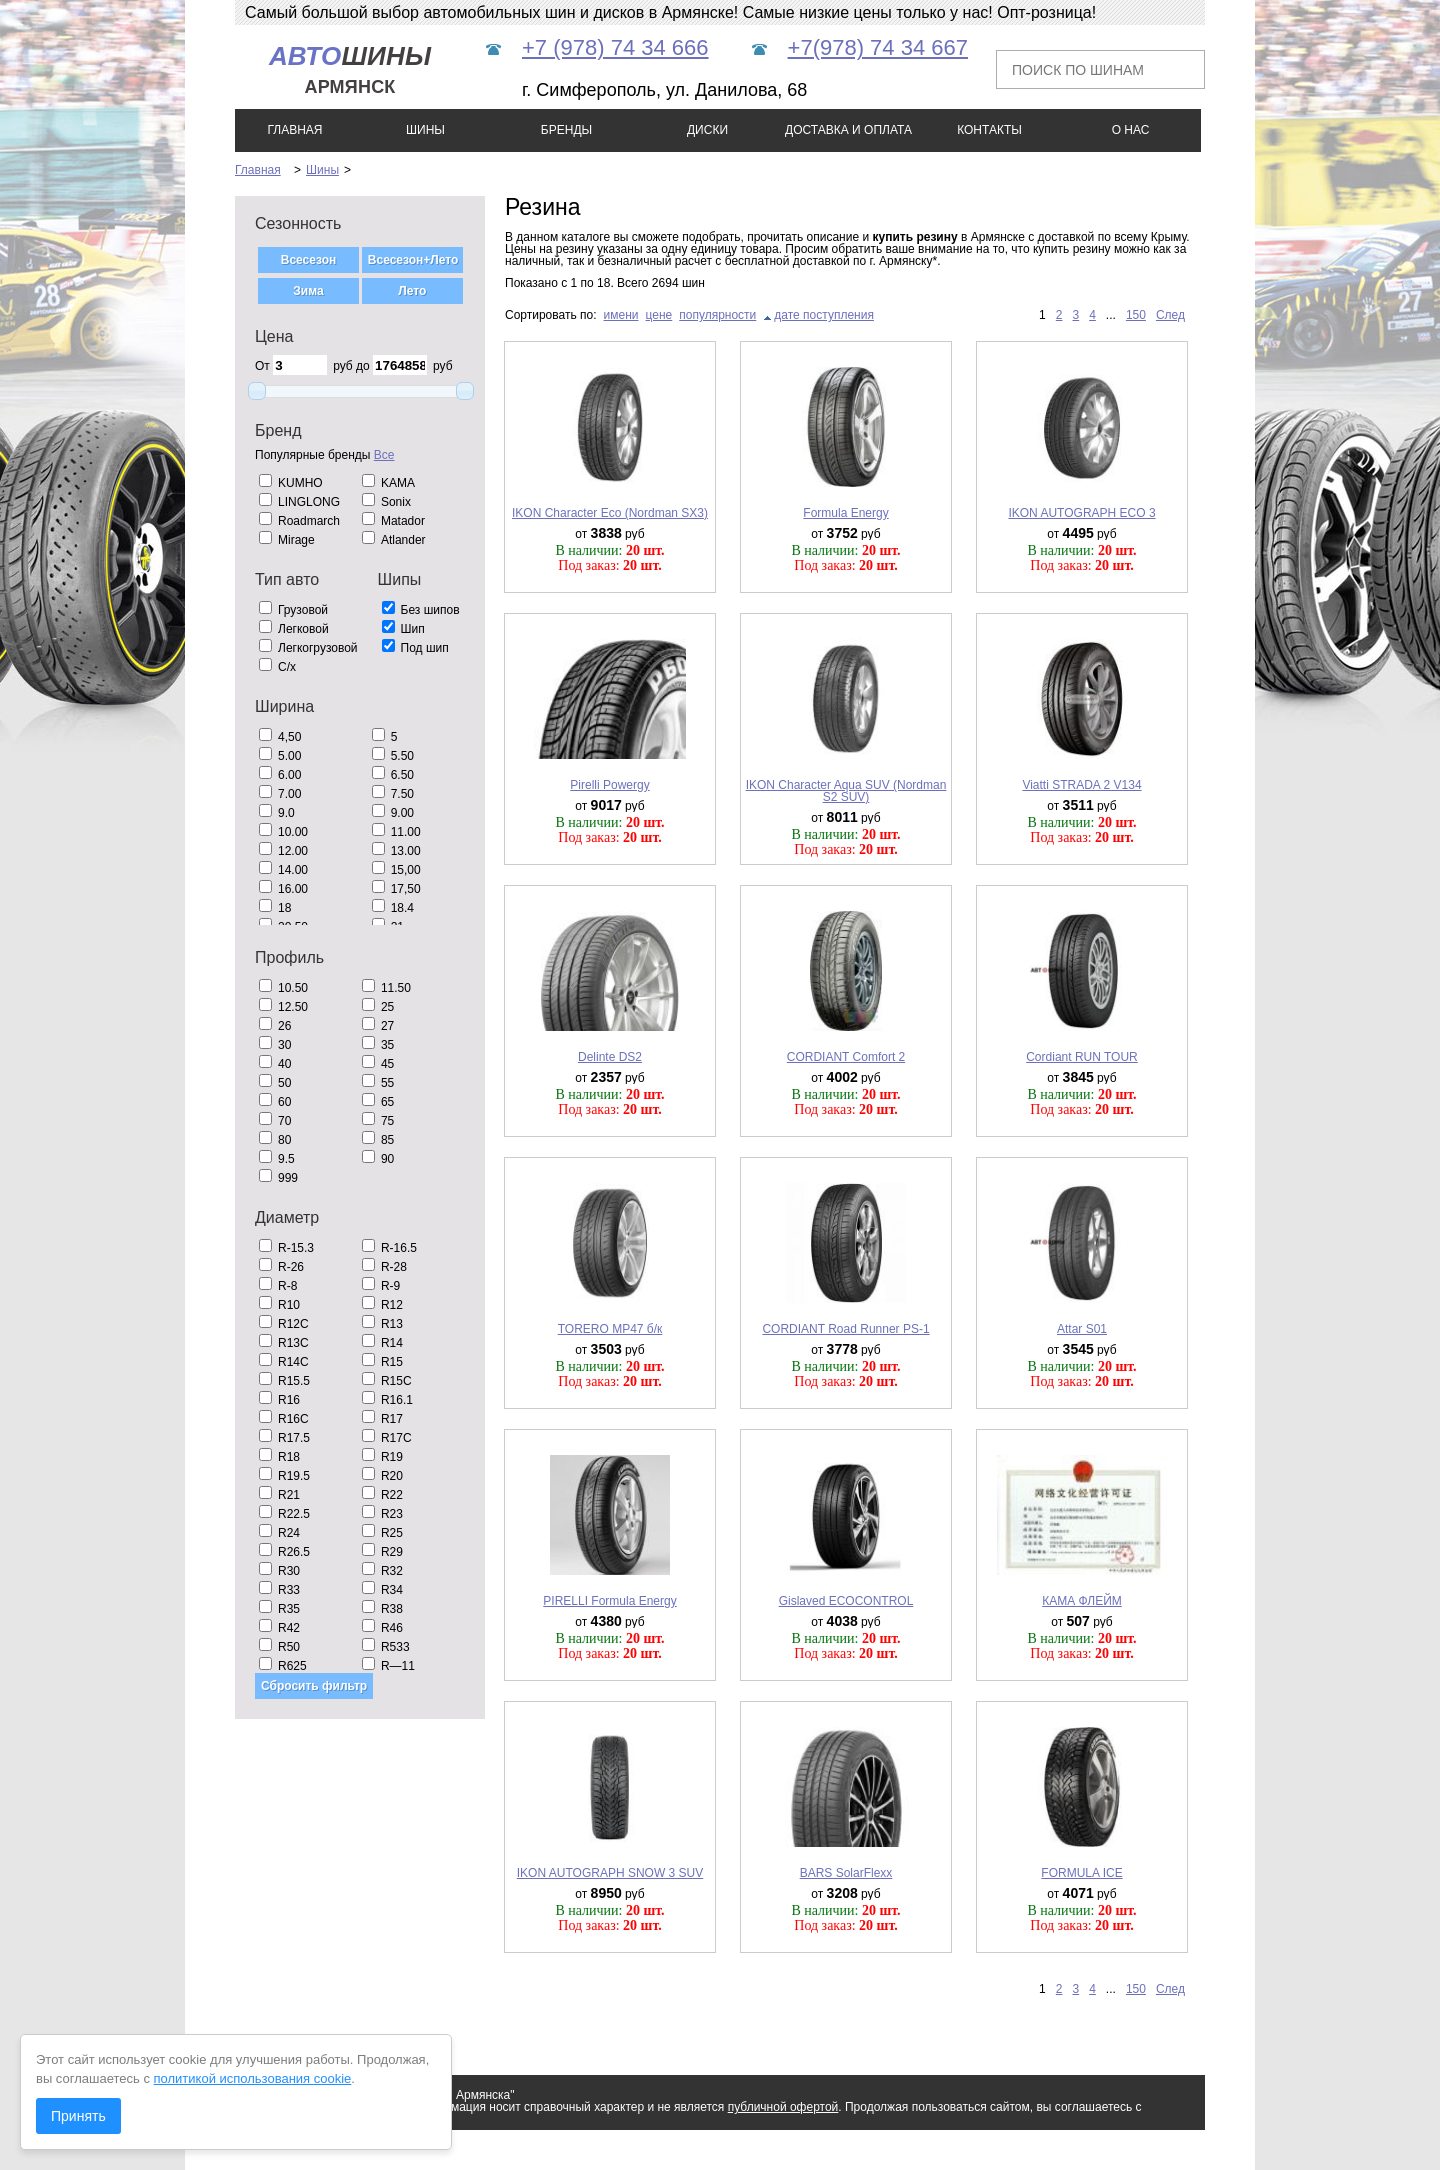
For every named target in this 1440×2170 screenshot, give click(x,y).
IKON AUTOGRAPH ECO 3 (1081, 513)
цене (659, 315)
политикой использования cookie (253, 2078)
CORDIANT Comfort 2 (846, 1057)
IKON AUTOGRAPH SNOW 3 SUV (610, 1873)
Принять (78, 2116)
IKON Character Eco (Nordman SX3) (610, 513)
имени (621, 315)
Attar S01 (1082, 1329)
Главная (258, 170)
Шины (322, 170)
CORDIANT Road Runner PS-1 (845, 1329)
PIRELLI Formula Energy (609, 1601)
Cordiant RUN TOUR (1082, 1057)
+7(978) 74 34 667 (878, 47)
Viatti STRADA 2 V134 (1081, 785)
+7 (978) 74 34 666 (615, 47)
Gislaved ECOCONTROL (846, 1601)
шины (350, 69)
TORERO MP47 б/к (610, 1329)
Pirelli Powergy (609, 785)
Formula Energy (845, 513)
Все (384, 455)
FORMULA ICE (1081, 1873)
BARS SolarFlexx (846, 1873)
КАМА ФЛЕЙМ (1082, 1601)
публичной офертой (783, 2107)
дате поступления (824, 315)
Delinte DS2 (610, 1057)
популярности (717, 315)
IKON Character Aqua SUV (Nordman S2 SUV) (846, 791)
